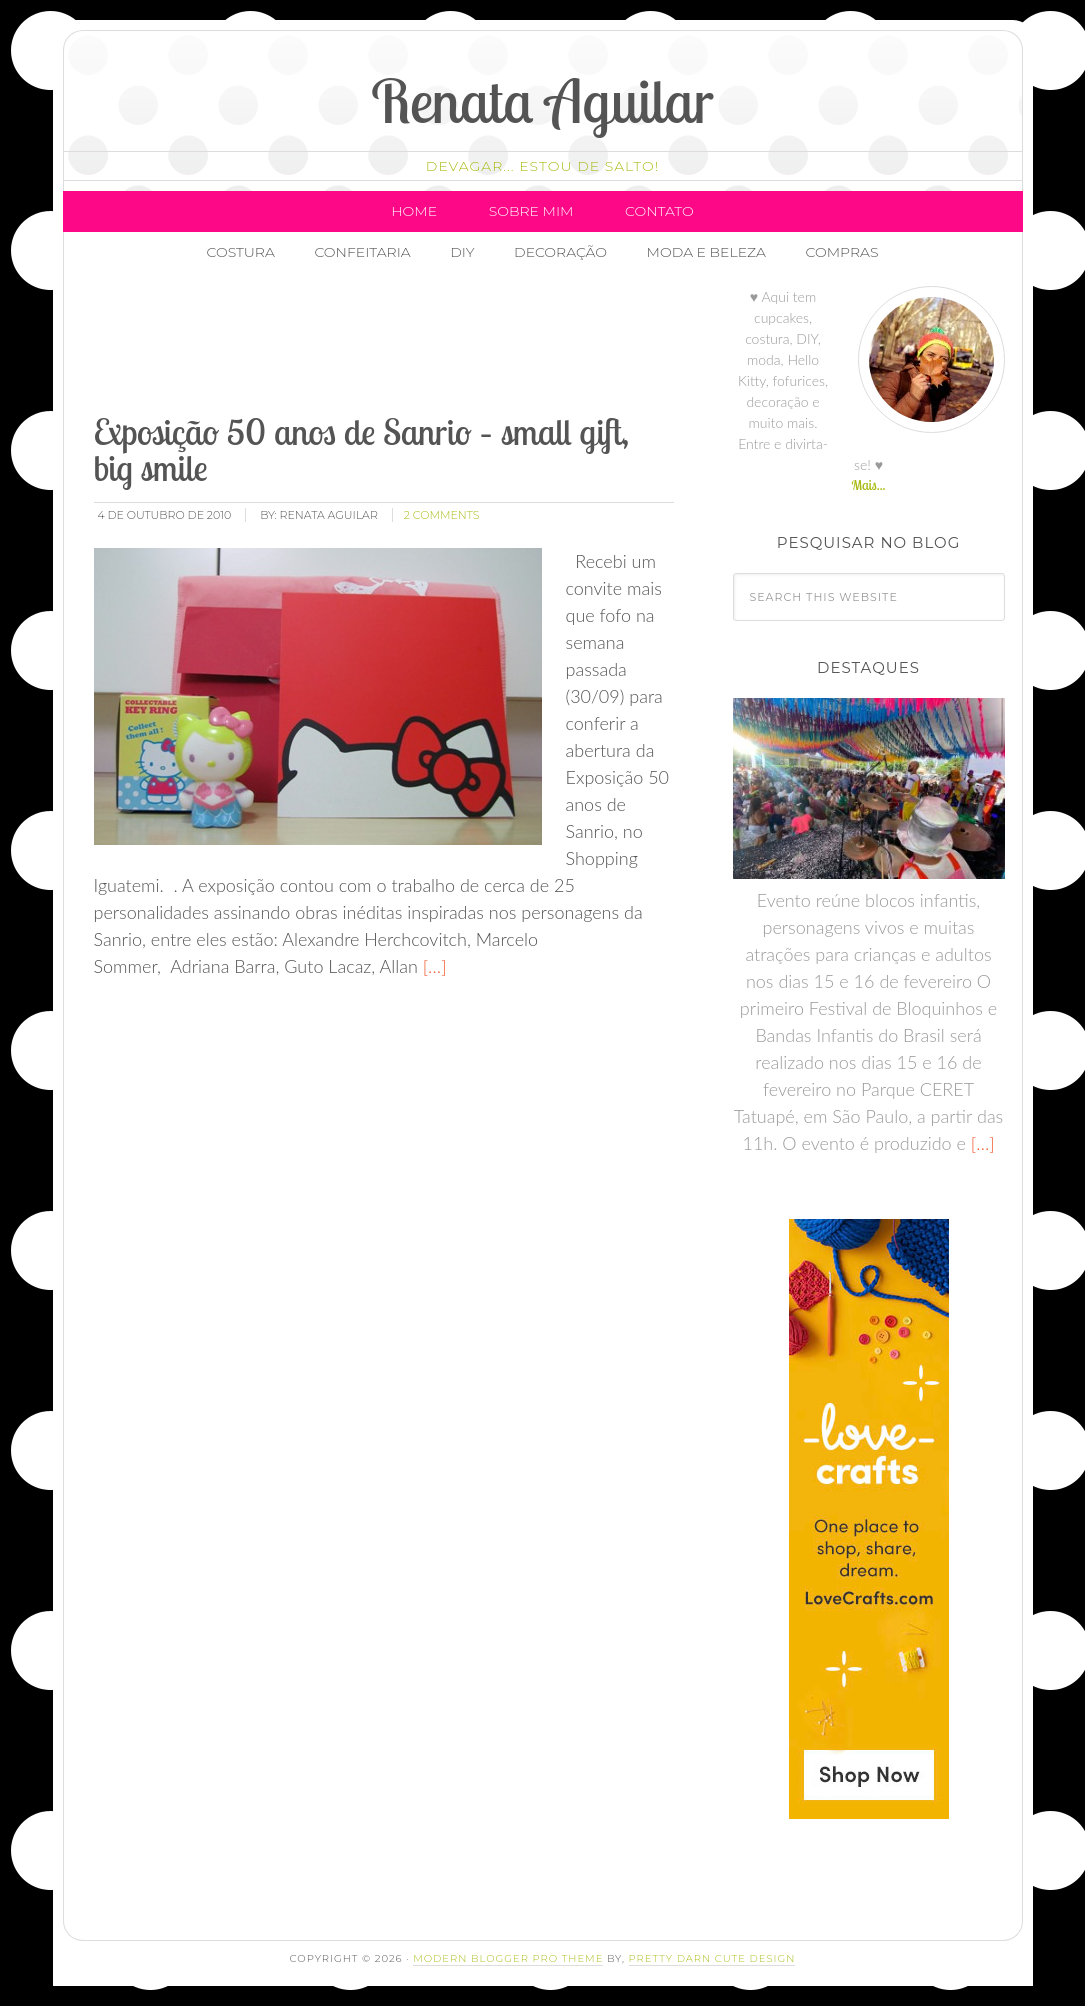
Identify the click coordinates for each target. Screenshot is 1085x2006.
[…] (432, 966)
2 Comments (442, 515)
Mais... (868, 485)
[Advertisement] (455, 345)
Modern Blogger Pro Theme (508, 1958)
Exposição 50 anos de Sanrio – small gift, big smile (362, 449)
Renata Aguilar (542, 100)
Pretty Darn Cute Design (712, 1958)
